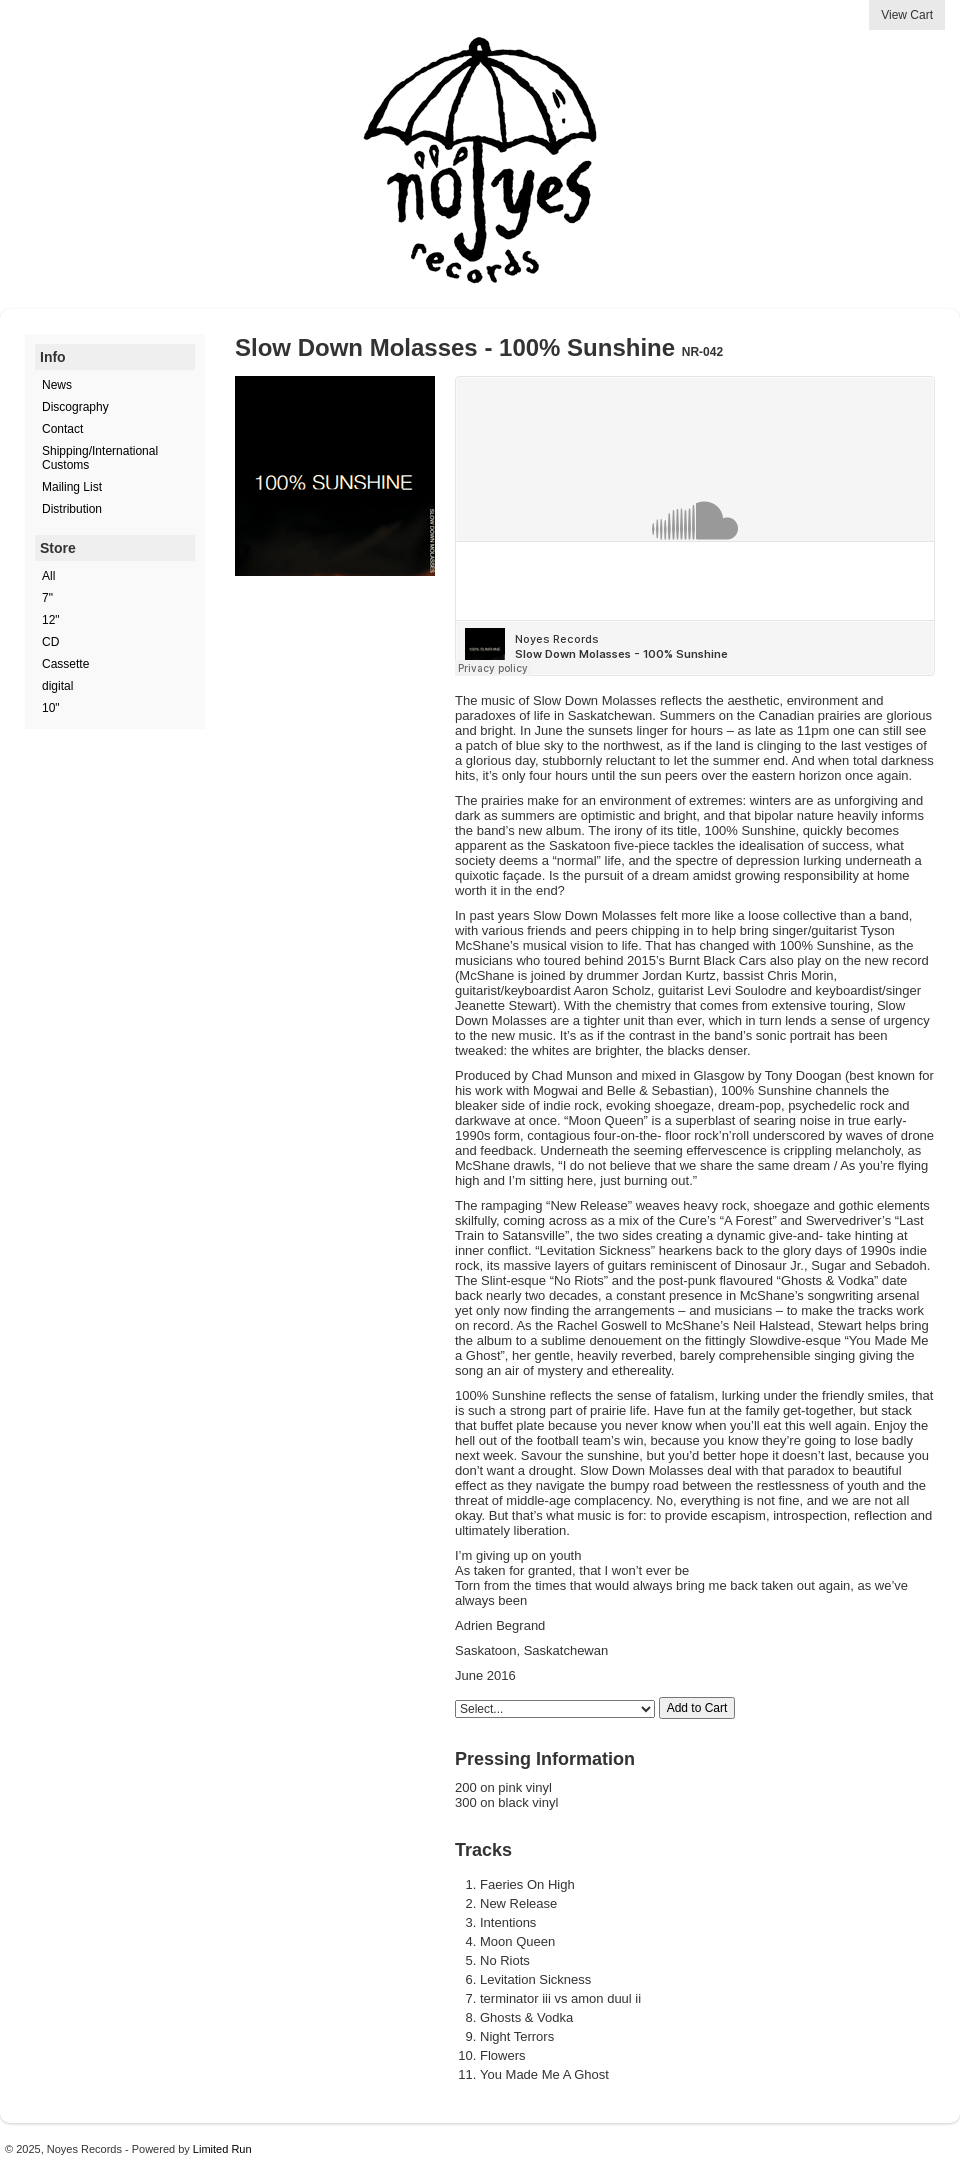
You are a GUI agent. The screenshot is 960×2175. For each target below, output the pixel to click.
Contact (62, 429)
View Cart (907, 15)
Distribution (72, 509)
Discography (75, 407)
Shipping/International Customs (100, 458)
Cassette (65, 664)
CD (50, 642)
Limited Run (222, 2149)
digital (57, 686)
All (48, 576)
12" (51, 620)
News (57, 385)
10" (51, 708)
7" (47, 598)
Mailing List (72, 487)
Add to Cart (697, 1708)
